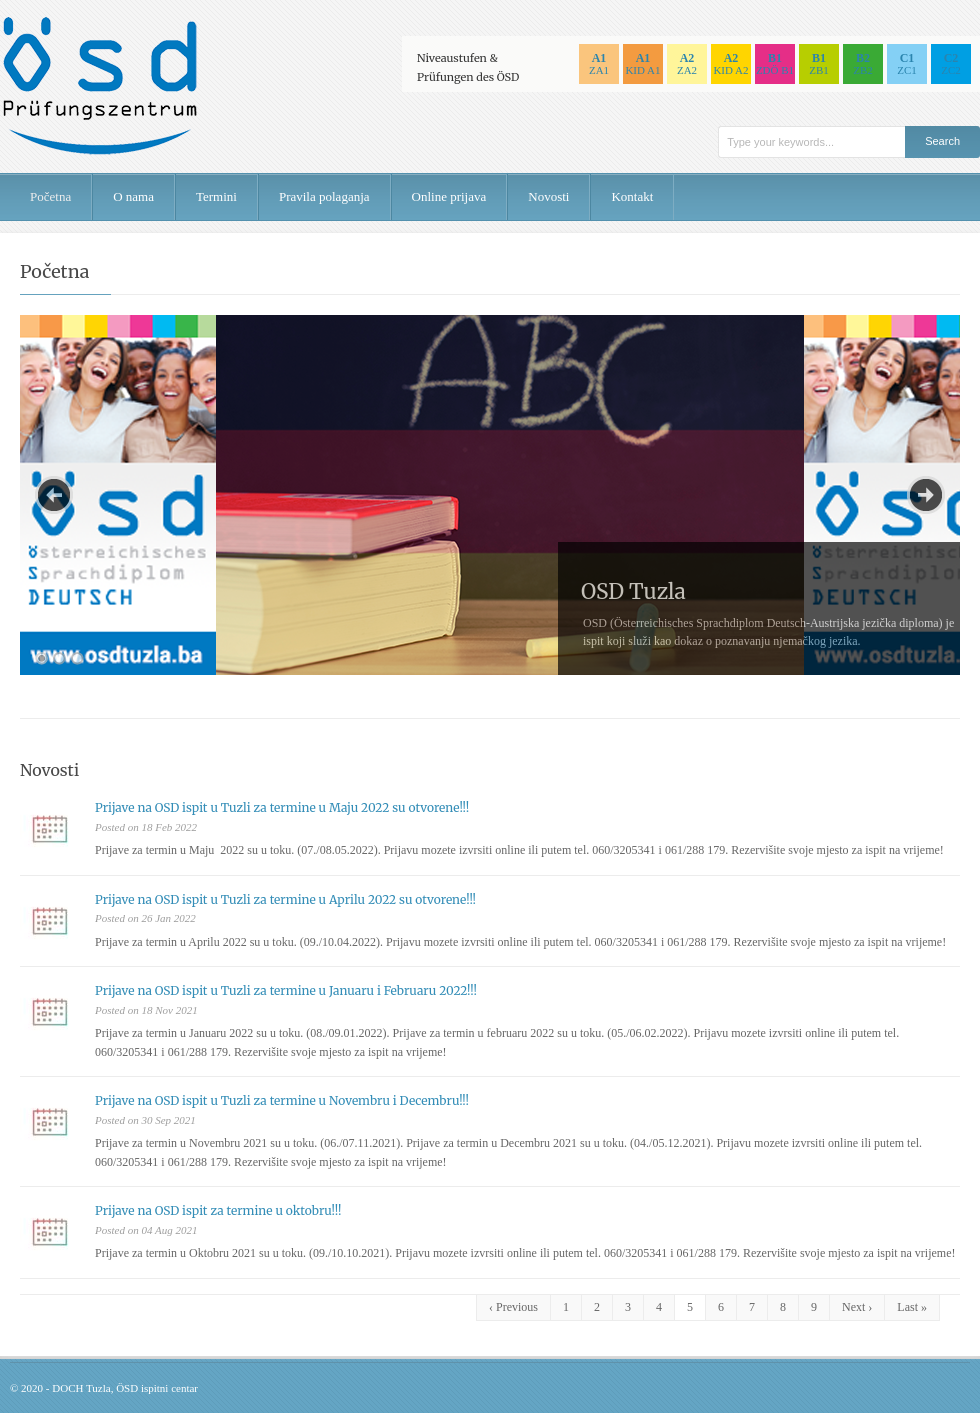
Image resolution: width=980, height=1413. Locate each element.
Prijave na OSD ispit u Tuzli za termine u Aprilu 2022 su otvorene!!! (285, 899)
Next (926, 495)
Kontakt (632, 196)
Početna (50, 196)
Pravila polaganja (324, 196)
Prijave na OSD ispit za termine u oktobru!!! (218, 1210)
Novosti (548, 196)
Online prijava (449, 196)
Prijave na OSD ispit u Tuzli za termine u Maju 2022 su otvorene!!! (282, 807)
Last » (912, 1307)
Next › (857, 1307)
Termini (216, 196)
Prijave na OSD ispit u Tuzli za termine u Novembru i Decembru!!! (282, 1100)
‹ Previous (513, 1307)
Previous (54, 495)
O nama (133, 196)
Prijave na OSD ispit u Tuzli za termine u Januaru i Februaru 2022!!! (286, 990)
